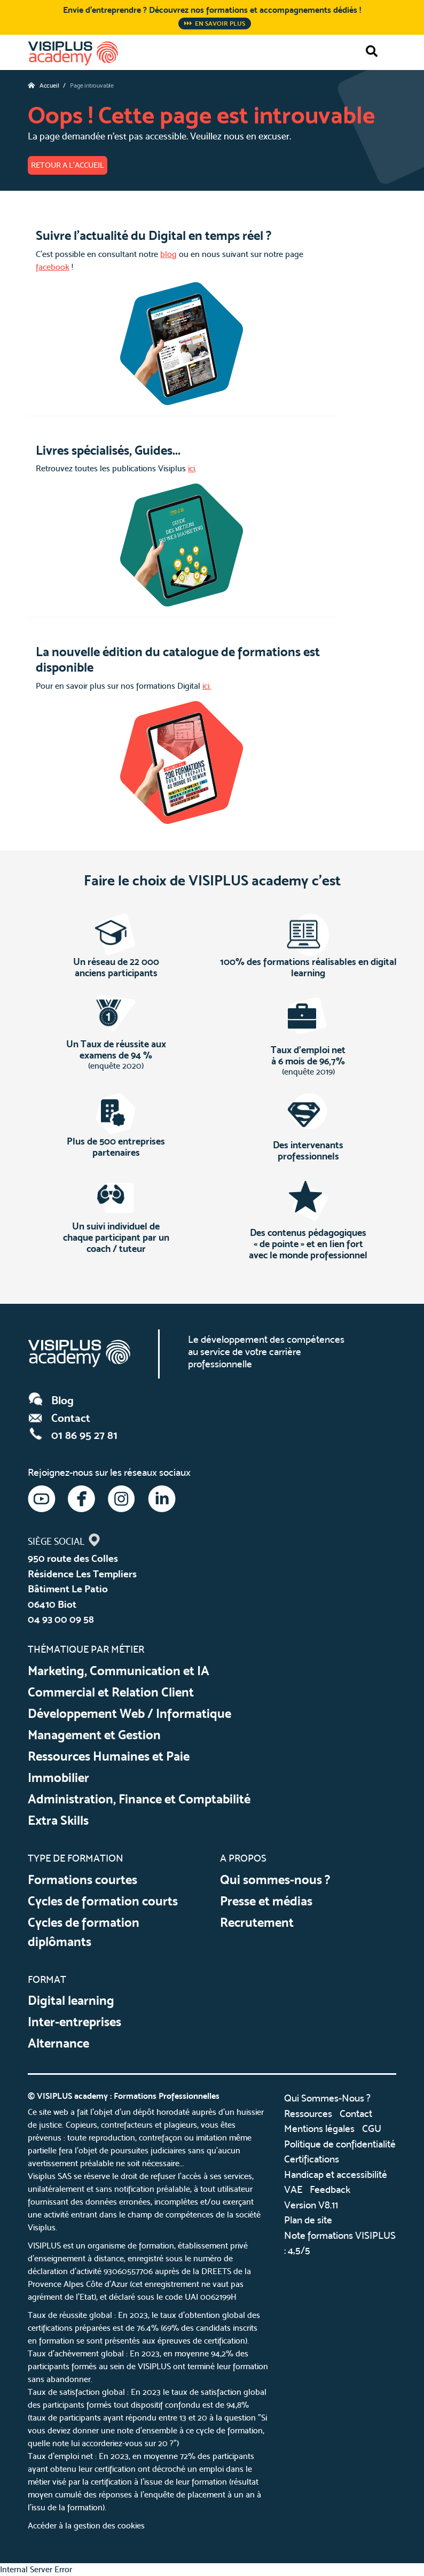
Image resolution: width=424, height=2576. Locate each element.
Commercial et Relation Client (111, 1692)
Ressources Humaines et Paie (109, 1756)
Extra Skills (58, 1820)
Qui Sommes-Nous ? (327, 2098)
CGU (371, 2128)
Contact (59, 1418)
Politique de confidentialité (340, 2144)
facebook (52, 267)
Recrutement (257, 1922)
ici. (206, 686)
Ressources (308, 2113)
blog (168, 254)
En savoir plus (214, 23)
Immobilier (58, 1777)
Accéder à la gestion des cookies (86, 2525)
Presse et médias (266, 1901)
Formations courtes (82, 1879)
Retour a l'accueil (67, 165)
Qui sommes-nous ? (275, 1879)
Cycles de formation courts (103, 1901)
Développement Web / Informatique (129, 1713)
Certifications (311, 2159)
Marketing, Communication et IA (118, 1670)
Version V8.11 (311, 2205)
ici (191, 468)
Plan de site (308, 2220)
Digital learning (71, 2000)
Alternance (58, 2043)
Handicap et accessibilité (335, 2174)
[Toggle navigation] (397, 50)
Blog (51, 1400)
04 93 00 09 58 (61, 1619)
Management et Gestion (94, 1734)
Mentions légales (319, 2128)
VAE (293, 2189)
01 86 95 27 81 (72, 1435)
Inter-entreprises (74, 2021)
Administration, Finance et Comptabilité (139, 1799)
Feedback (330, 2189)
